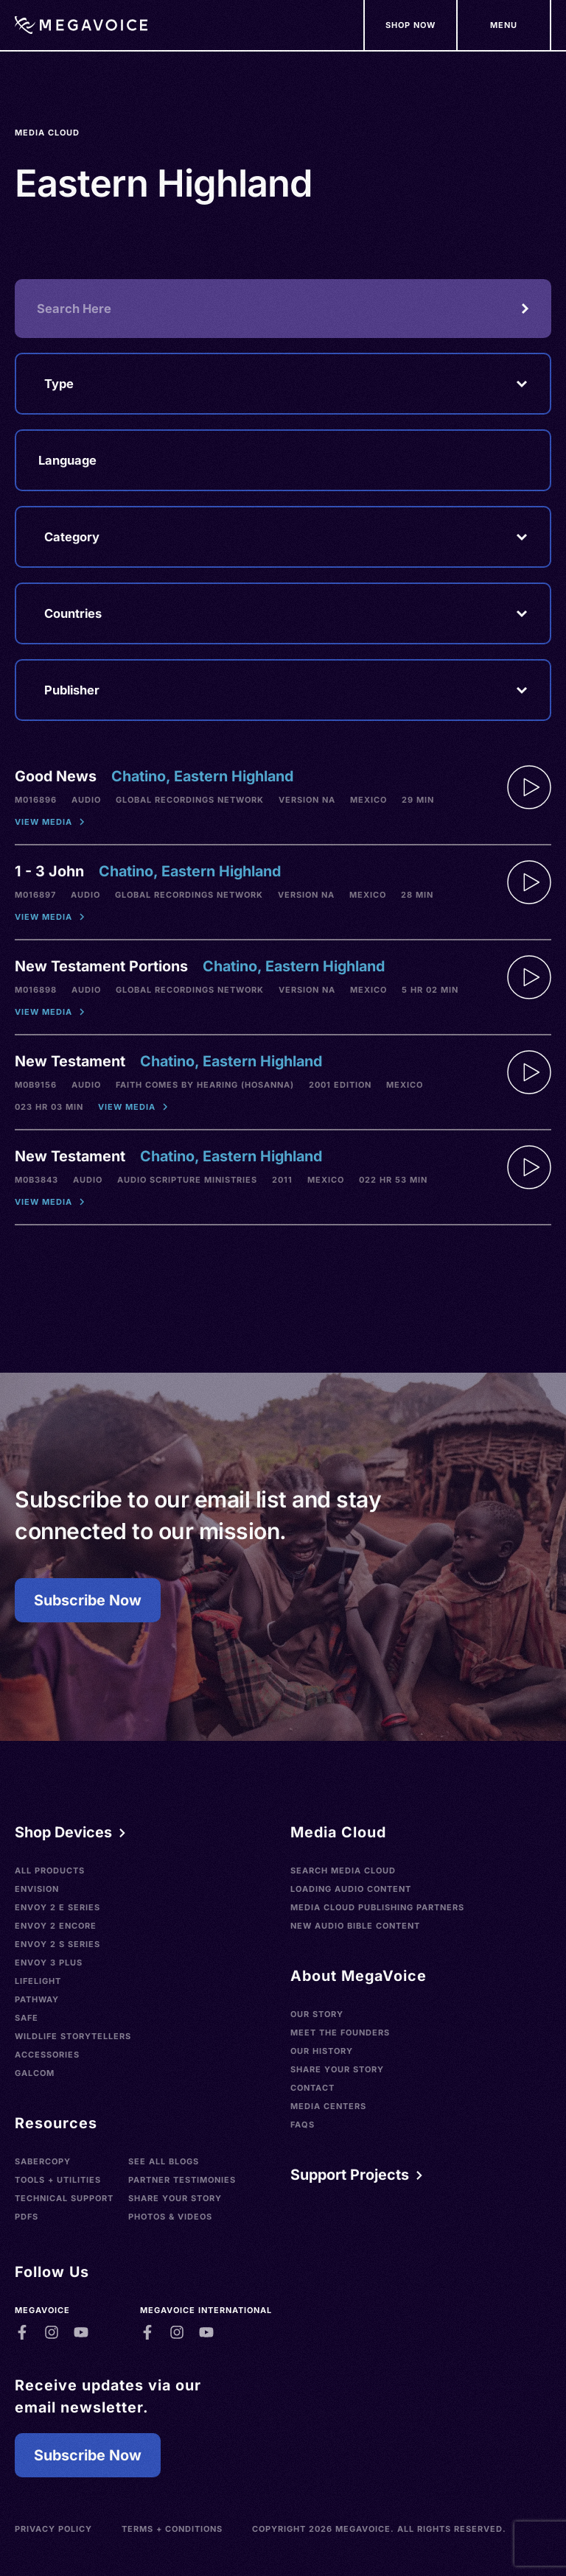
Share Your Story (175, 2198)
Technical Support (64, 2198)
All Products (50, 1870)
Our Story (316, 2014)
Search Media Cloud (343, 1870)
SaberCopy (43, 2161)
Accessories (47, 2054)
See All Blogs (163, 2161)
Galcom (35, 2073)
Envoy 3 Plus (49, 1962)
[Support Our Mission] (504, 25)
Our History (321, 2051)
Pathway (37, 1999)
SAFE (26, 2018)
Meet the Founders (340, 2032)
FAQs (302, 2124)
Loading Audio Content (350, 1889)
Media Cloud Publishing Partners (377, 1907)
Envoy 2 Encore (56, 1926)
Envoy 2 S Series (57, 1944)
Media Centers (328, 2106)
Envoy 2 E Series (57, 1907)
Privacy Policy (53, 2529)
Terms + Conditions (172, 2529)
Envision (37, 1889)
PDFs (26, 2216)
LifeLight (38, 1981)
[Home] (81, 25)
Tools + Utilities (58, 2180)
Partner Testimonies (182, 2180)
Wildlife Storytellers (73, 2036)
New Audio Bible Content (355, 1926)
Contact (312, 2088)
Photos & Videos (170, 2216)
